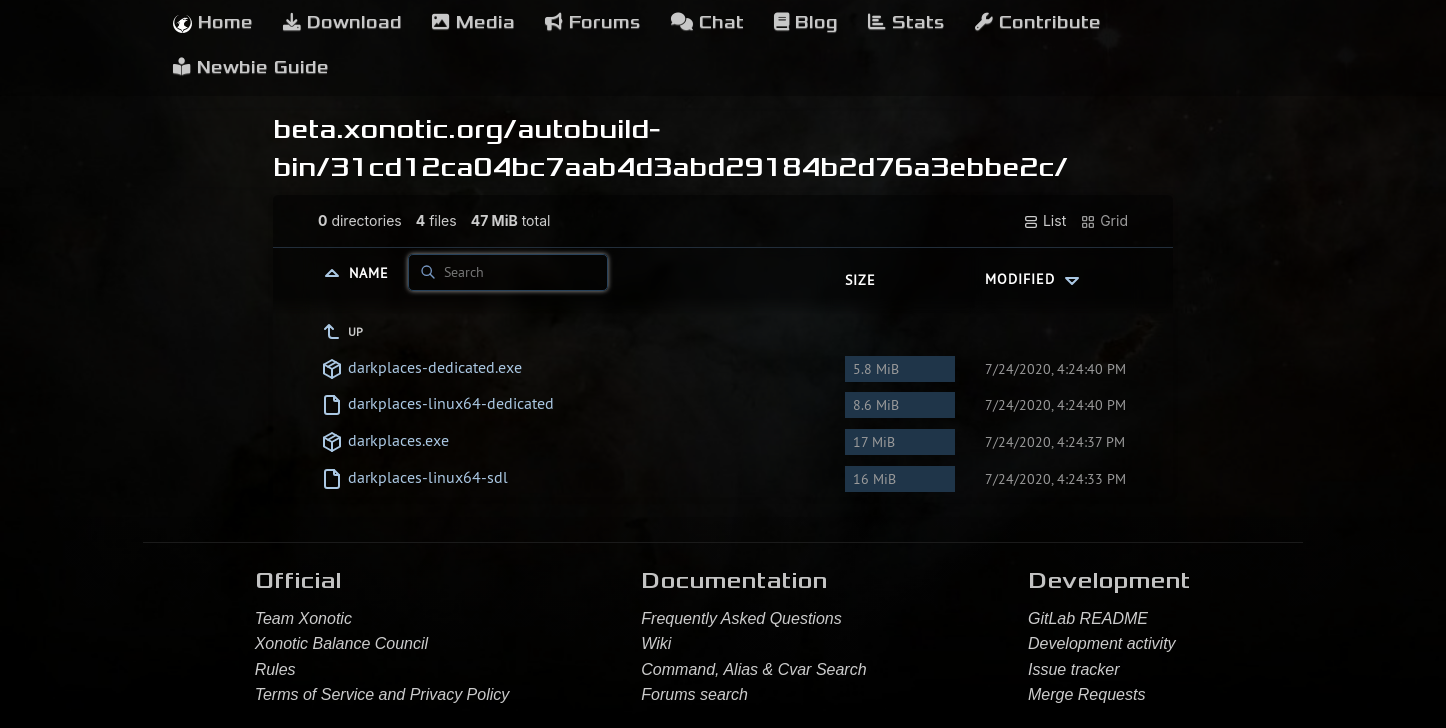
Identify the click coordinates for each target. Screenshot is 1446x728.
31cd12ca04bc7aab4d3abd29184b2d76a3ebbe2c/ (699, 167)
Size (860, 280)
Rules (275, 669)
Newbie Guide (251, 67)
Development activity (1102, 643)
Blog (806, 22)
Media (473, 22)
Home (213, 22)
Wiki (656, 643)
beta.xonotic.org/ (395, 129)
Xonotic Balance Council (341, 643)
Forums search (694, 694)
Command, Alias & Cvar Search (753, 669)
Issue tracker (1074, 669)
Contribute (1038, 22)
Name (371, 272)
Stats (906, 22)
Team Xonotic (303, 618)
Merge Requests (1086, 694)
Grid (1104, 221)
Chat (707, 22)
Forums (593, 22)
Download (342, 22)
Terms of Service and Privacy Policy (382, 694)
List (1044, 221)
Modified (1034, 279)
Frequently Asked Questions (741, 618)
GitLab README (1088, 618)
